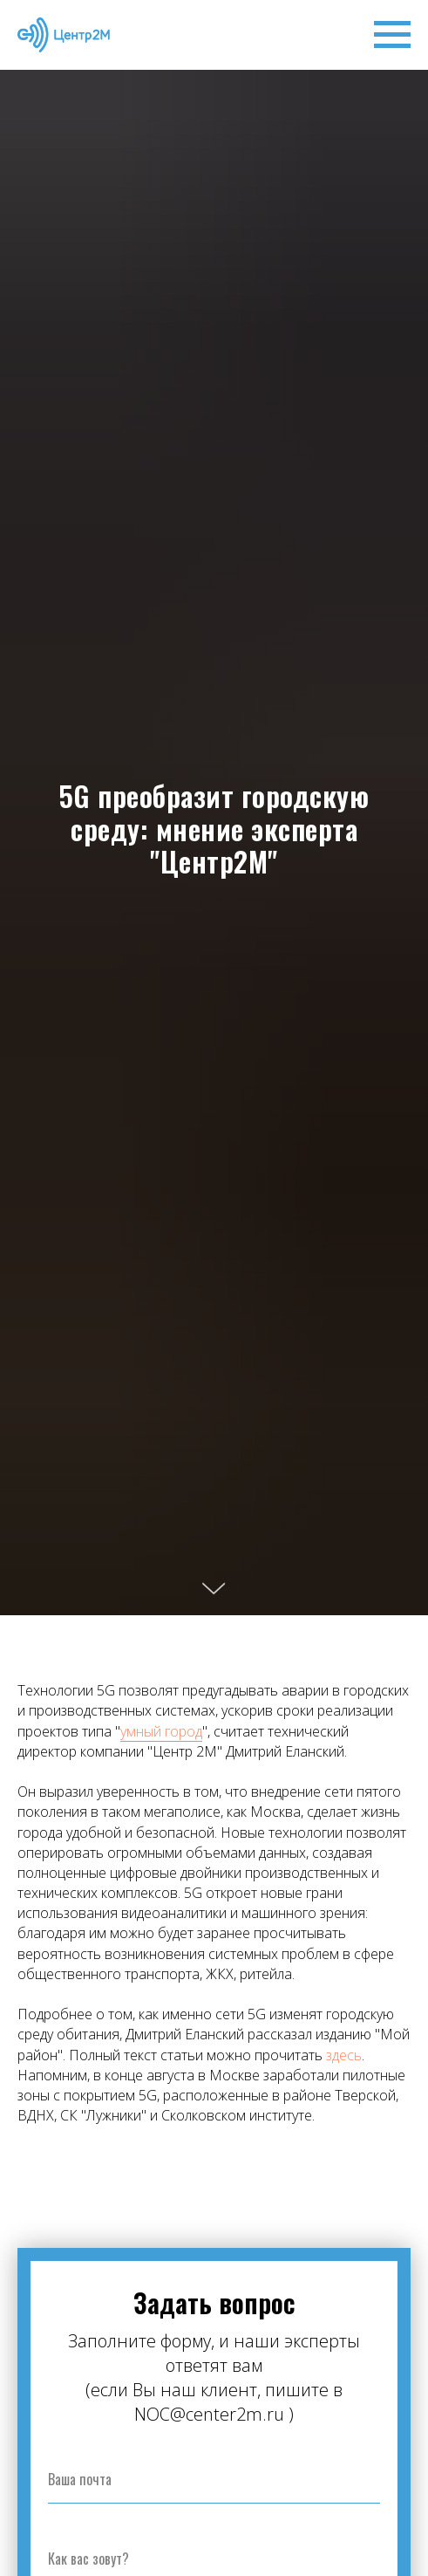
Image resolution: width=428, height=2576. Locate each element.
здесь (344, 2055)
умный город (161, 1731)
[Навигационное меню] (392, 35)
